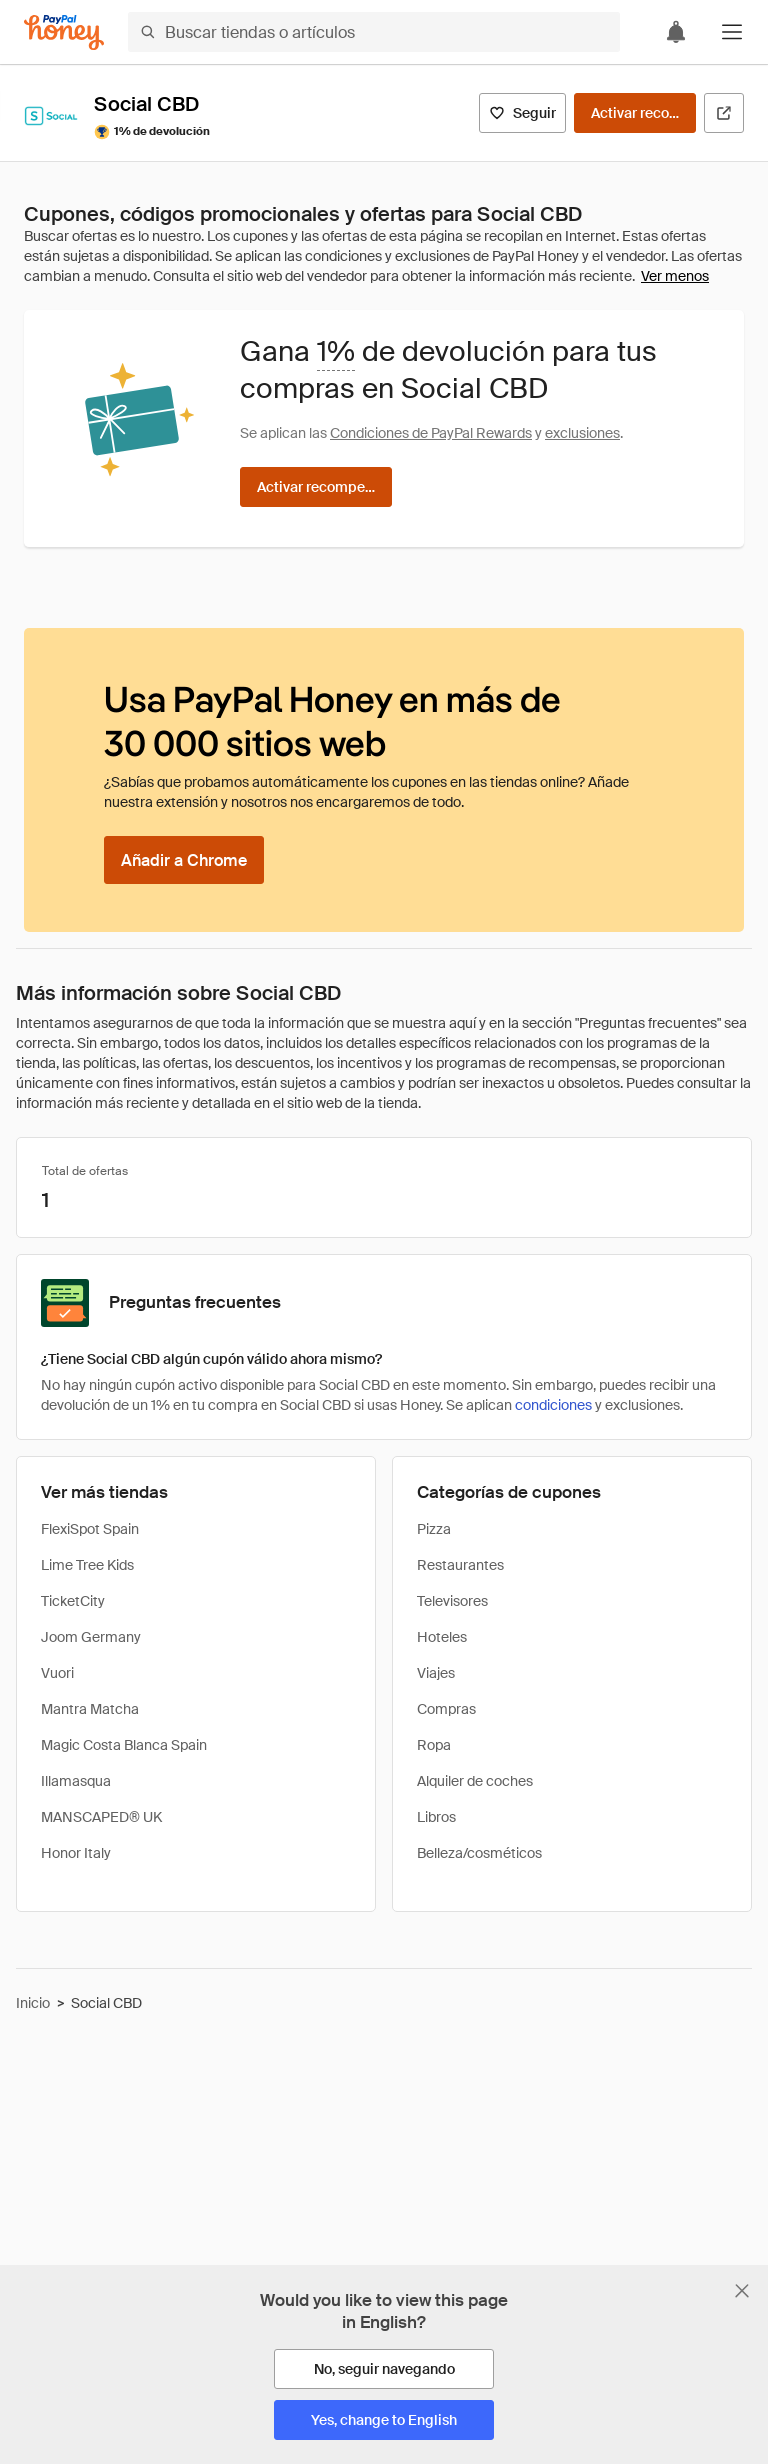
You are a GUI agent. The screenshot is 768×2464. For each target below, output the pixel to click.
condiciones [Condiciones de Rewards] (553, 1405)
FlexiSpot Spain (90, 1529)
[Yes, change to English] (384, 2420)
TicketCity (73, 1601)
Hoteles (442, 1637)
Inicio (33, 2003)
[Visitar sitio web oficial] (724, 113)
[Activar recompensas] (635, 113)
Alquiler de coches (475, 1781)
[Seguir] (522, 113)
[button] (732, 32)
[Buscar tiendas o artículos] (374, 32)
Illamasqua (76, 1781)
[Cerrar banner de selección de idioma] (742, 2291)
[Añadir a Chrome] (184, 860)
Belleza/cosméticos (479, 1853)
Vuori (57, 1673)
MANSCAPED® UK (101, 1817)
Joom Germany (91, 1637)
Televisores (452, 1601)
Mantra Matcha (90, 1709)
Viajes (436, 1673)
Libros (436, 1817)
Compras (446, 1709)
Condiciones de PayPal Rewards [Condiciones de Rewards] (431, 433)
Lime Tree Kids (87, 1565)
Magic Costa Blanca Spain (124, 1745)
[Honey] (64, 32)
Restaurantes (460, 1565)
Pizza (434, 1529)
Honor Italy (76, 1853)
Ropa (434, 1745)
